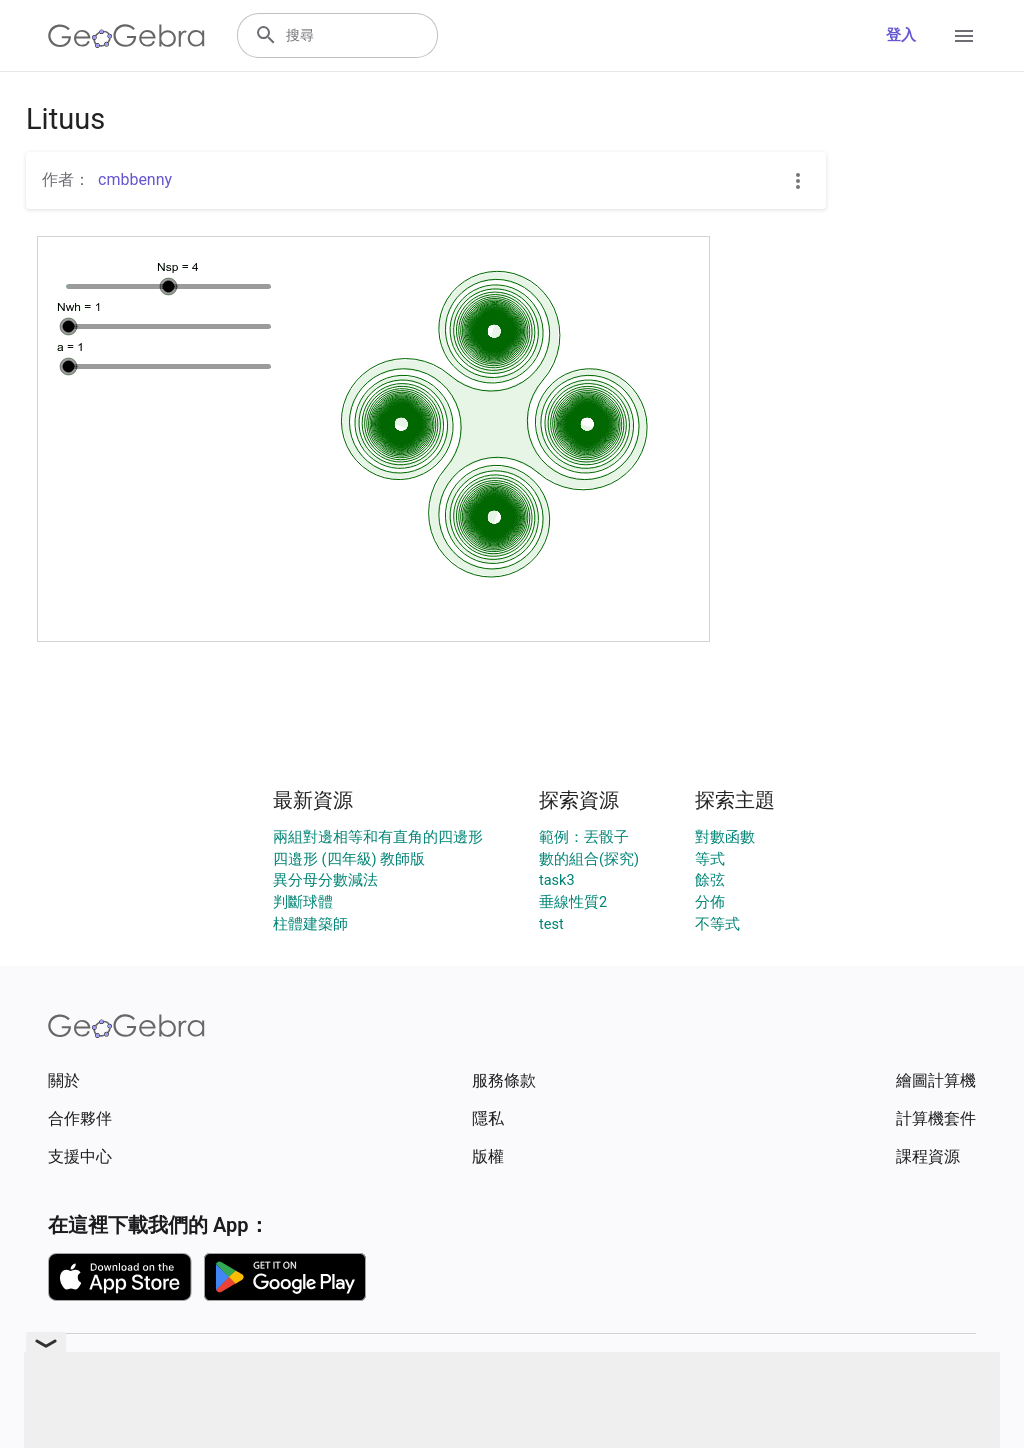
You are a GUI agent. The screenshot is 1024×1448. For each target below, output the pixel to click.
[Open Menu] (964, 36)
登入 (901, 35)
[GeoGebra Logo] (126, 36)
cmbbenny (135, 179)
